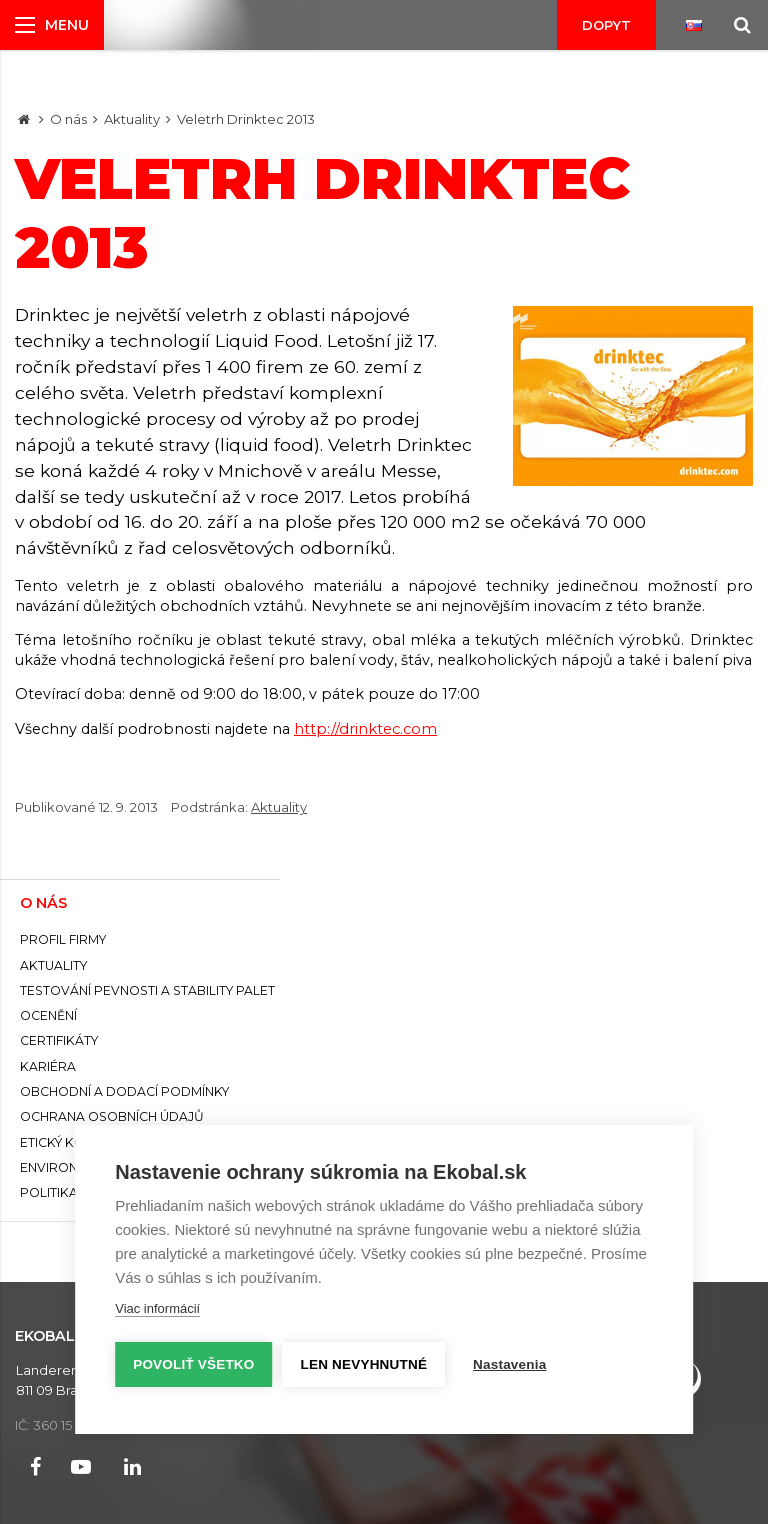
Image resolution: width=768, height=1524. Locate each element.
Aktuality (132, 119)
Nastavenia (509, 1364)
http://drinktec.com (365, 729)
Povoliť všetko (193, 1364)
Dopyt (606, 25)
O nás (68, 119)
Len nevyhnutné (364, 1364)
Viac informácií (157, 1308)
